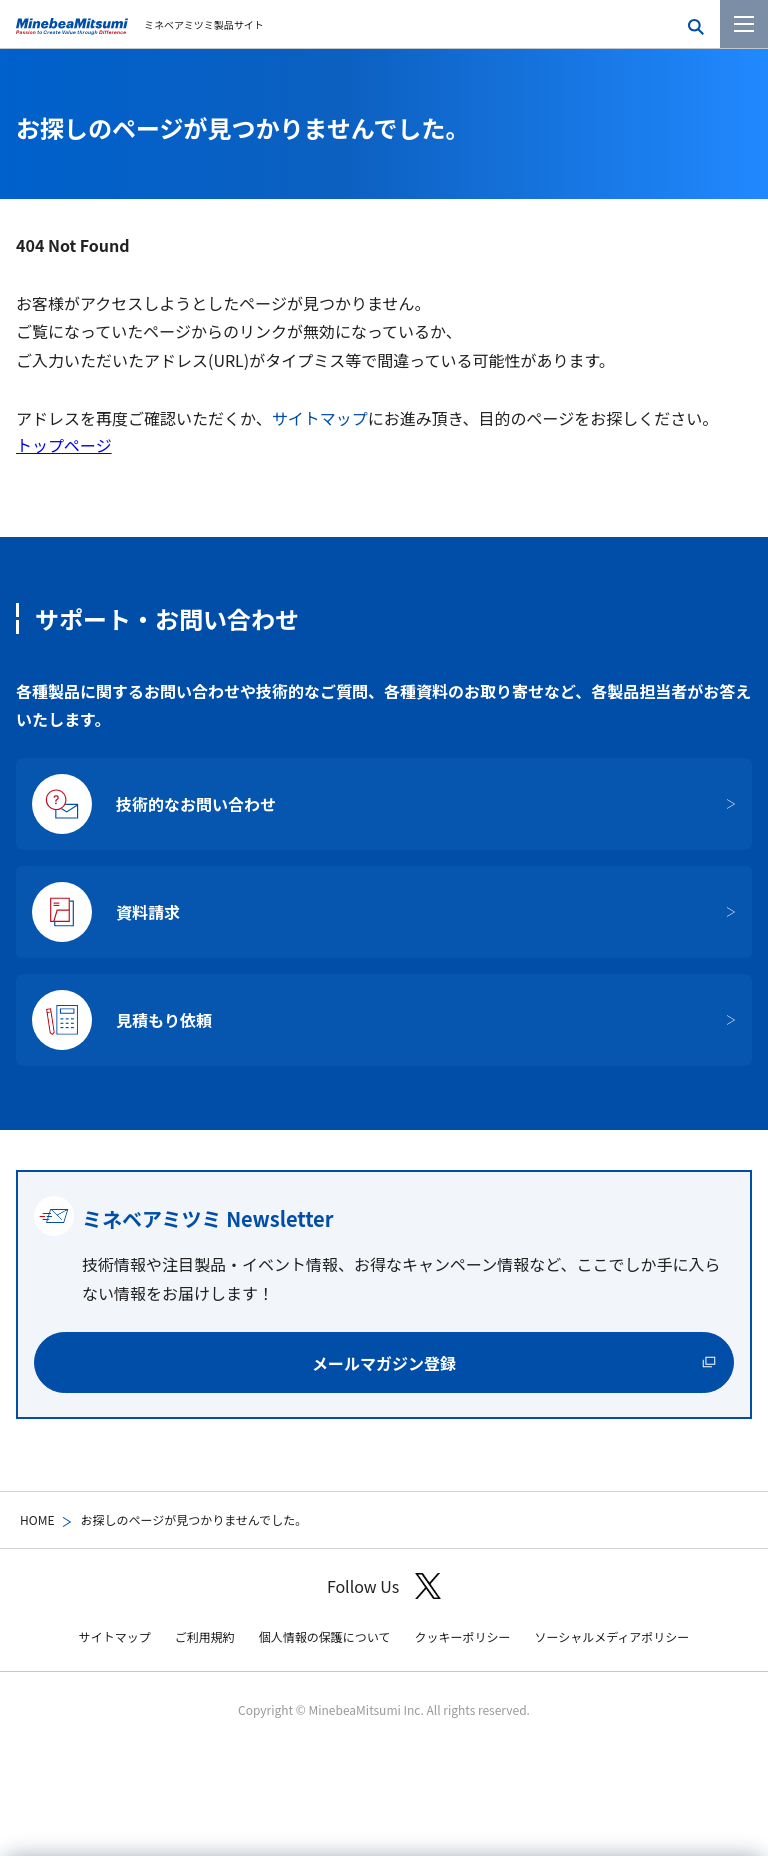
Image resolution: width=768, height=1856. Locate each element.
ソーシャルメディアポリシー (611, 1636)
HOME (37, 1519)
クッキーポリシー (462, 1636)
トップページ (64, 445)
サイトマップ (320, 418)
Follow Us (384, 1586)
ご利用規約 (205, 1636)
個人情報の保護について (325, 1636)
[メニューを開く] (744, 24)
